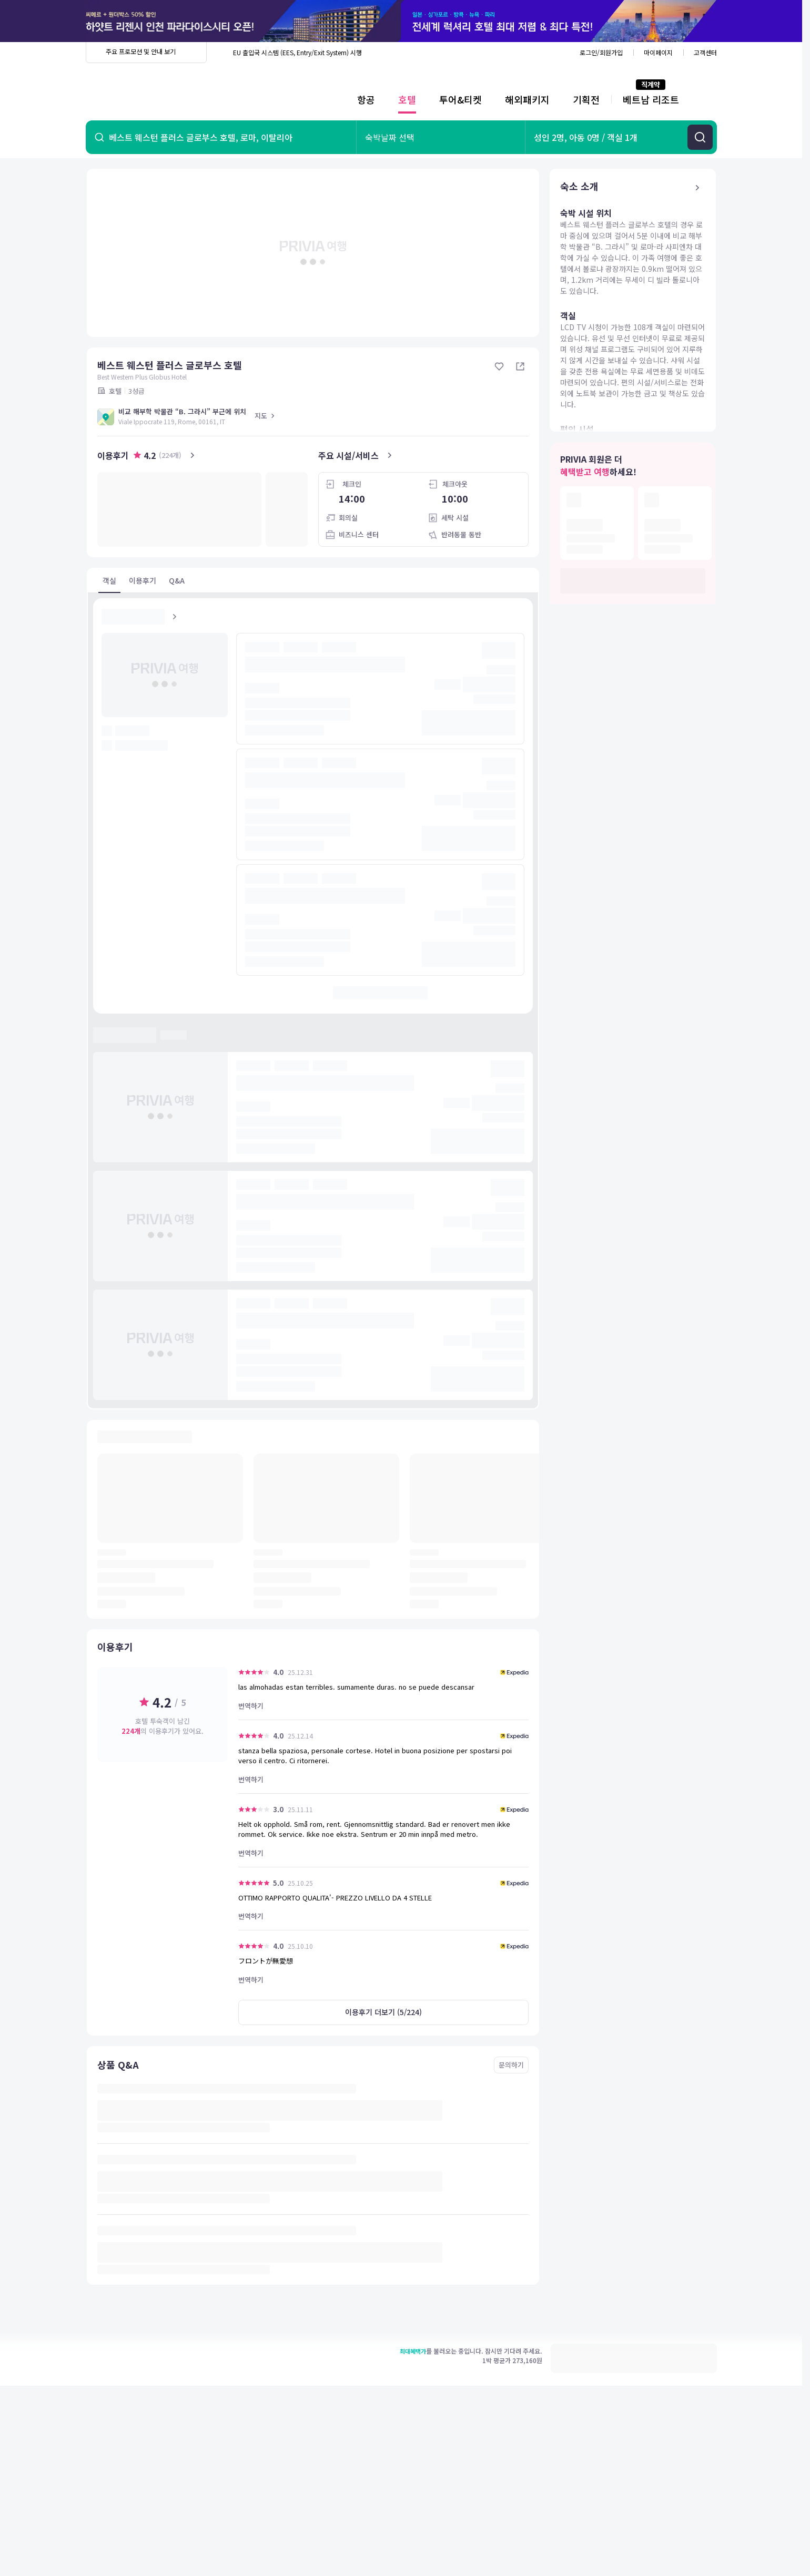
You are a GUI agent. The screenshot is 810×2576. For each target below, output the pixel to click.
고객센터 (705, 52)
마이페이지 (658, 52)
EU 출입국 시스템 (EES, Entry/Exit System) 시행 (297, 52)
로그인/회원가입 (601, 52)
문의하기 (511, 2065)
